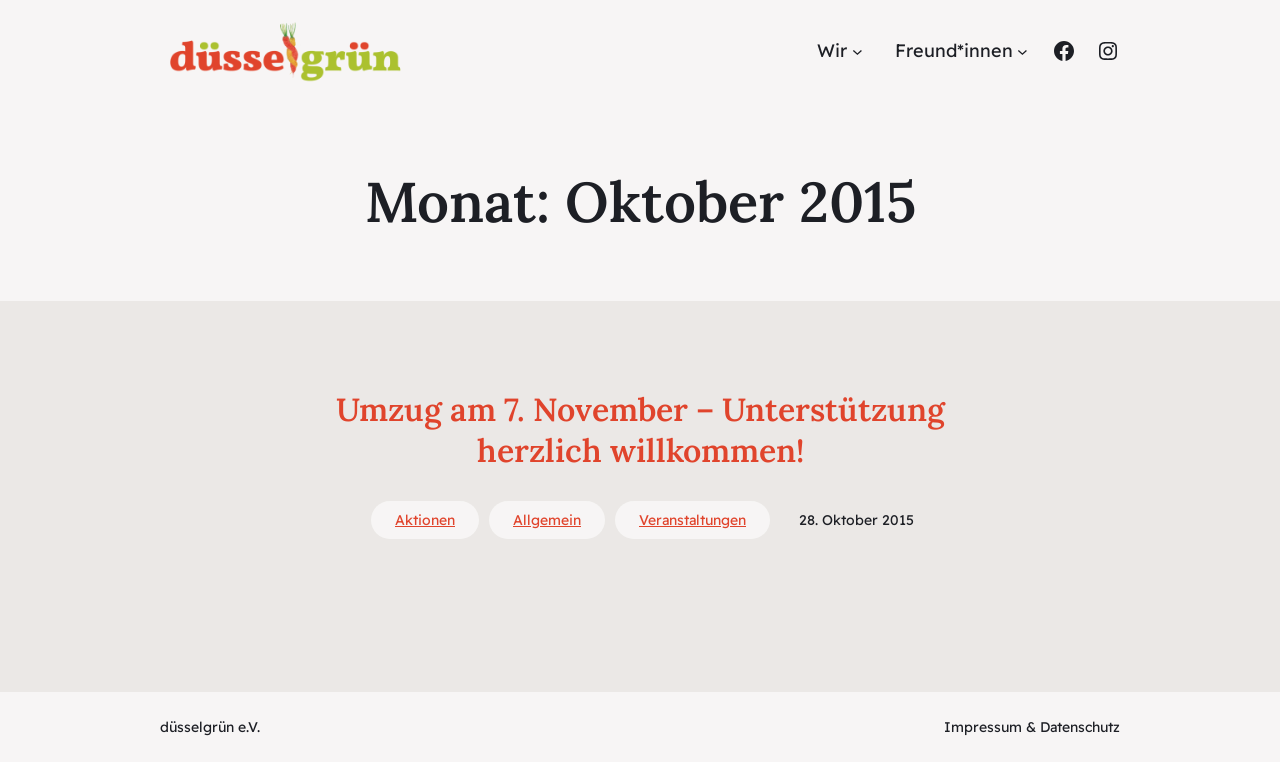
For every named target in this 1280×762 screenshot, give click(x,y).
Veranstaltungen (692, 520)
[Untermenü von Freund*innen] (1022, 51)
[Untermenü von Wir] (857, 51)
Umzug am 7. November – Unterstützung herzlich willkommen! (640, 430)
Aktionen (425, 520)
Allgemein (547, 520)
